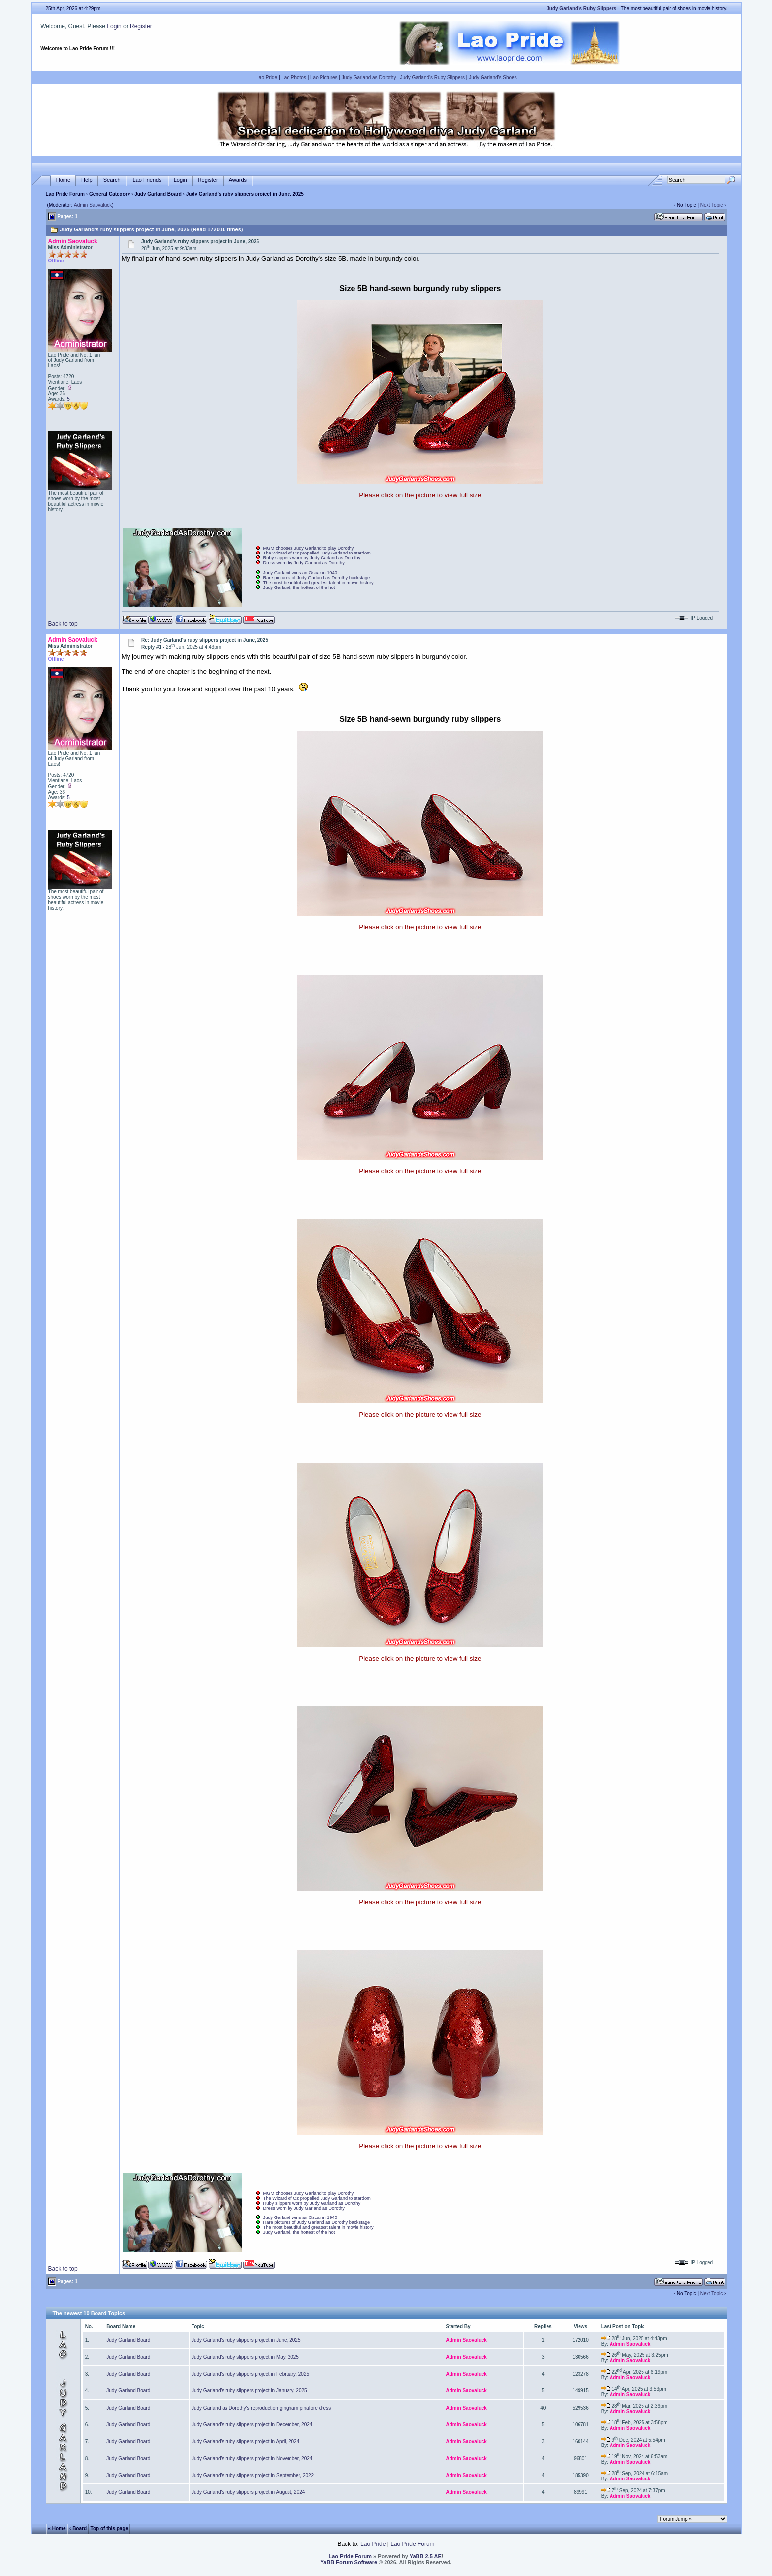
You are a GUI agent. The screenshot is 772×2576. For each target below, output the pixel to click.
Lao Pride (266, 77)
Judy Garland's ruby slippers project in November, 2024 (252, 2458)
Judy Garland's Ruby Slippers (432, 77)
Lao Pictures (324, 77)
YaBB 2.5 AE (426, 2556)
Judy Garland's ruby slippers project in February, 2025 (250, 2374)
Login (114, 26)
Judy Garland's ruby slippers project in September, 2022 (253, 2475)
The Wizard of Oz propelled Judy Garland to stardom (317, 553)
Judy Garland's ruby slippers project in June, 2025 (246, 2340)
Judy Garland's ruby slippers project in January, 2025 (249, 2390)
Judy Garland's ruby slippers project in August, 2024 (248, 2492)
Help (86, 180)
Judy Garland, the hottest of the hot (299, 587)
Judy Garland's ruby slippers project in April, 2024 (245, 2441)
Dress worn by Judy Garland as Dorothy (304, 562)
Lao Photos (293, 77)
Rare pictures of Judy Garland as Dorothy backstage (316, 577)
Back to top (63, 623)
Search (112, 180)
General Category (109, 193)
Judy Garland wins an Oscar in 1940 (300, 572)
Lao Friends (147, 180)
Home (63, 180)
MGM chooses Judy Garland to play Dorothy (308, 548)
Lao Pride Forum (65, 193)
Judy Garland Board (158, 193)
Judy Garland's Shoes (493, 77)
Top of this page (109, 2528)
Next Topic (711, 205)
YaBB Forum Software (349, 2562)
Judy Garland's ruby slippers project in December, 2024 (252, 2424)
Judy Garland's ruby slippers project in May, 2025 (245, 2357)
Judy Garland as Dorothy (369, 77)
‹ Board (78, 2528)
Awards (238, 180)
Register (141, 26)
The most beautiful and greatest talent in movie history (318, 582)
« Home (56, 2528)
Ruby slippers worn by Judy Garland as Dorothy (312, 557)
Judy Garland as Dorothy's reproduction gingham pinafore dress (261, 2408)
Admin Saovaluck (93, 205)
